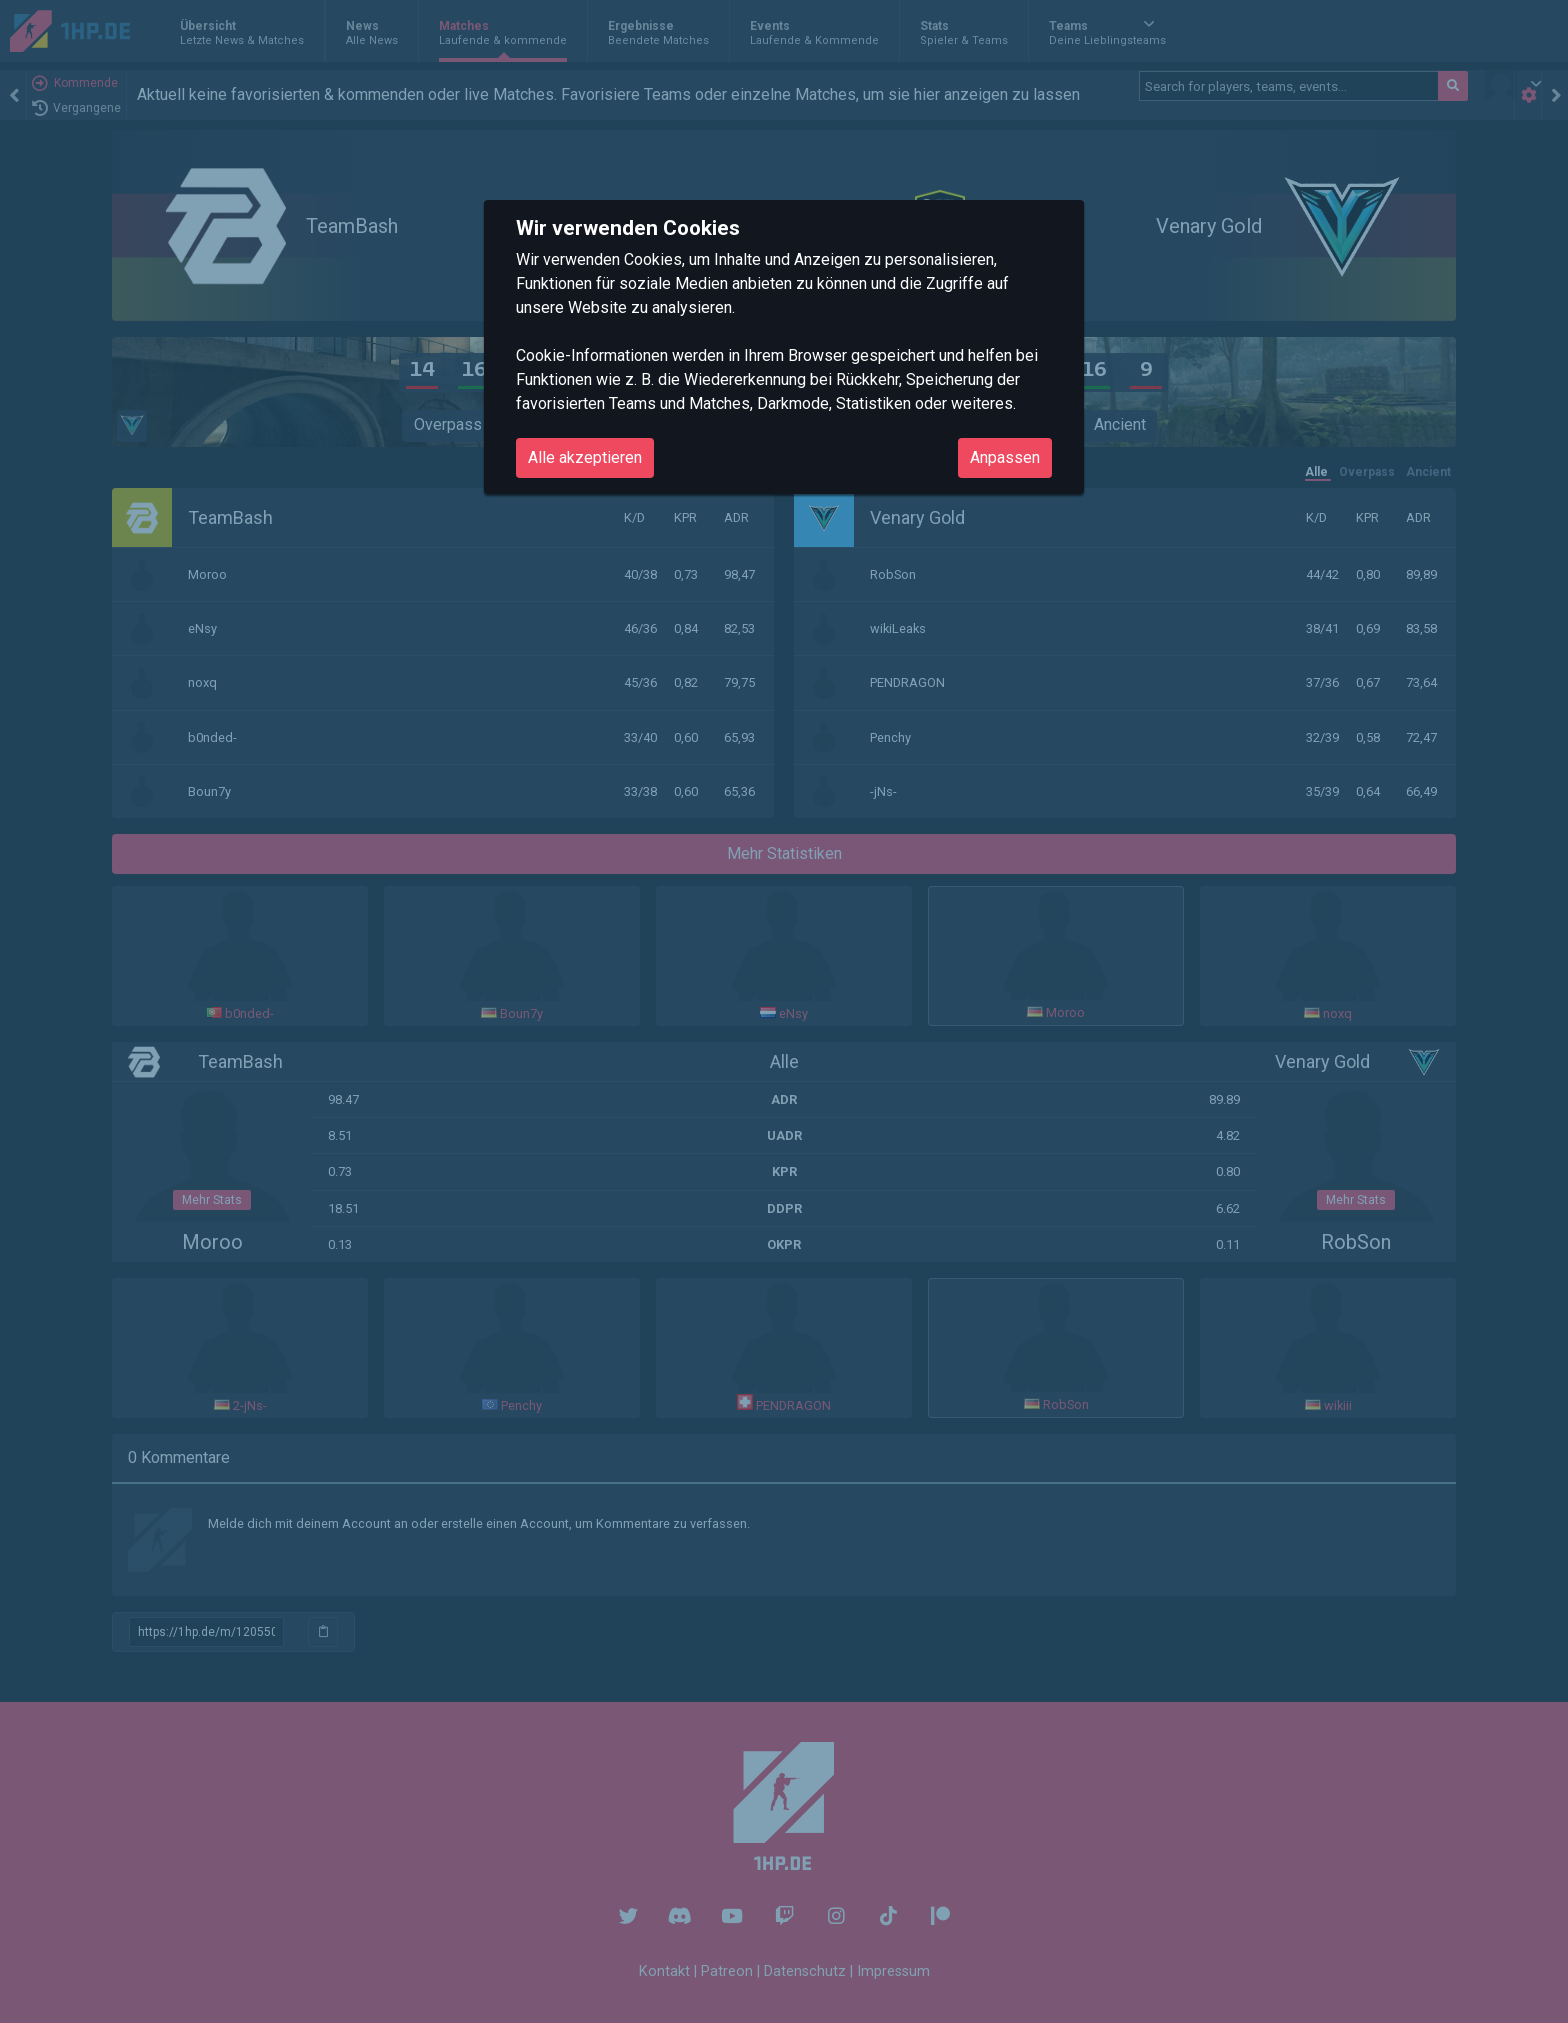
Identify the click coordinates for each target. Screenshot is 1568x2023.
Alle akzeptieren (585, 457)
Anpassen (1005, 457)
